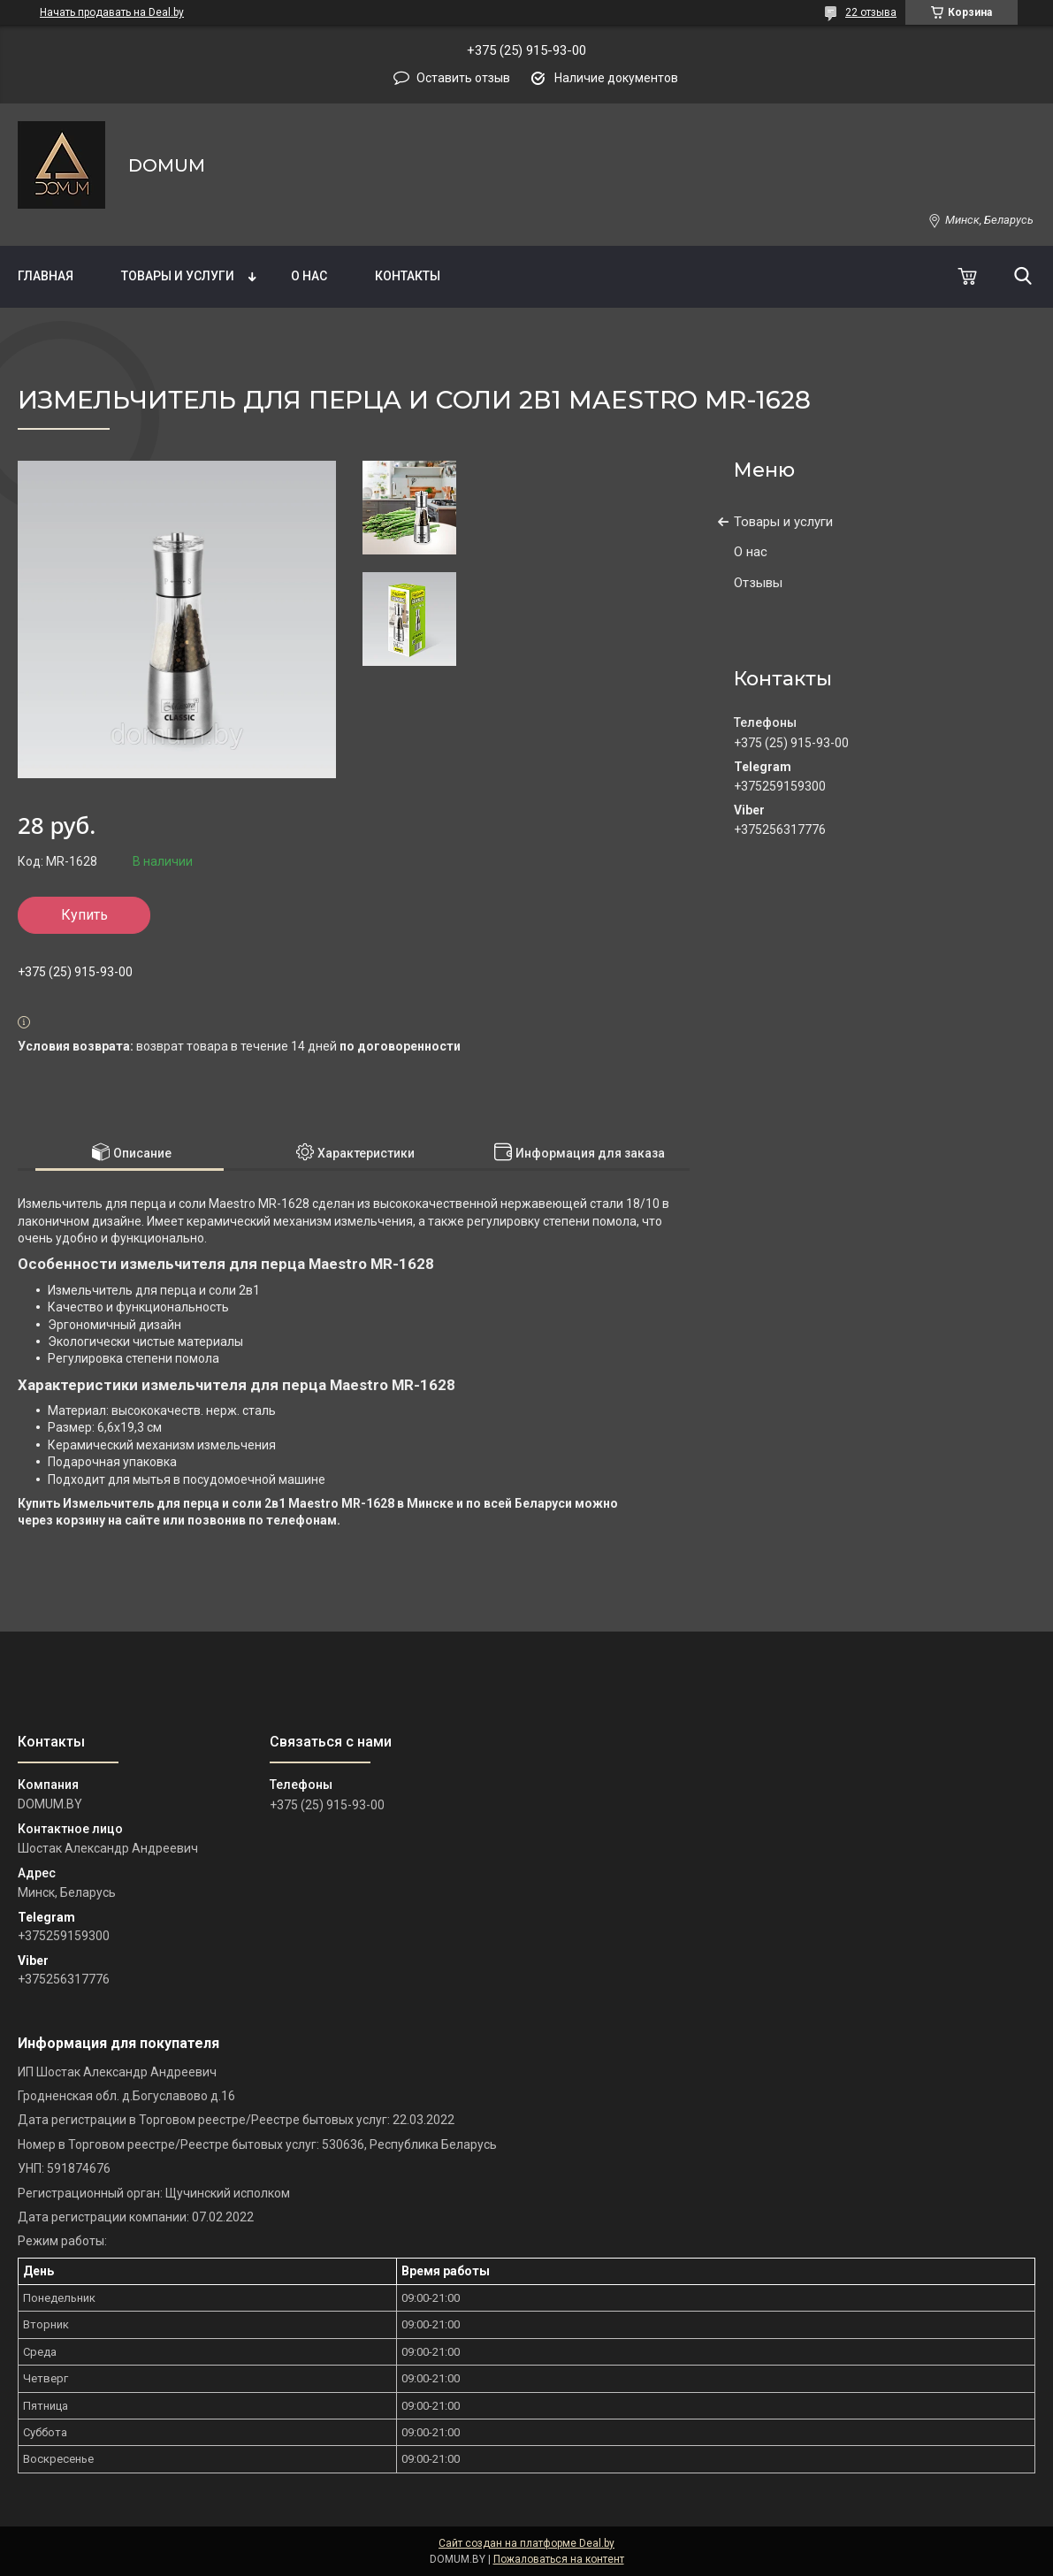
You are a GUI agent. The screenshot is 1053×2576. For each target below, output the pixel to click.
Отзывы (758, 583)
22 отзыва (871, 12)
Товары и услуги (177, 276)
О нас (309, 276)
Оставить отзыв (463, 78)
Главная (45, 276)
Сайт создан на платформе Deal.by (526, 2543)
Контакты (407, 276)
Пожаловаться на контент (558, 2559)
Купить (84, 914)
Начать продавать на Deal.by (112, 12)
